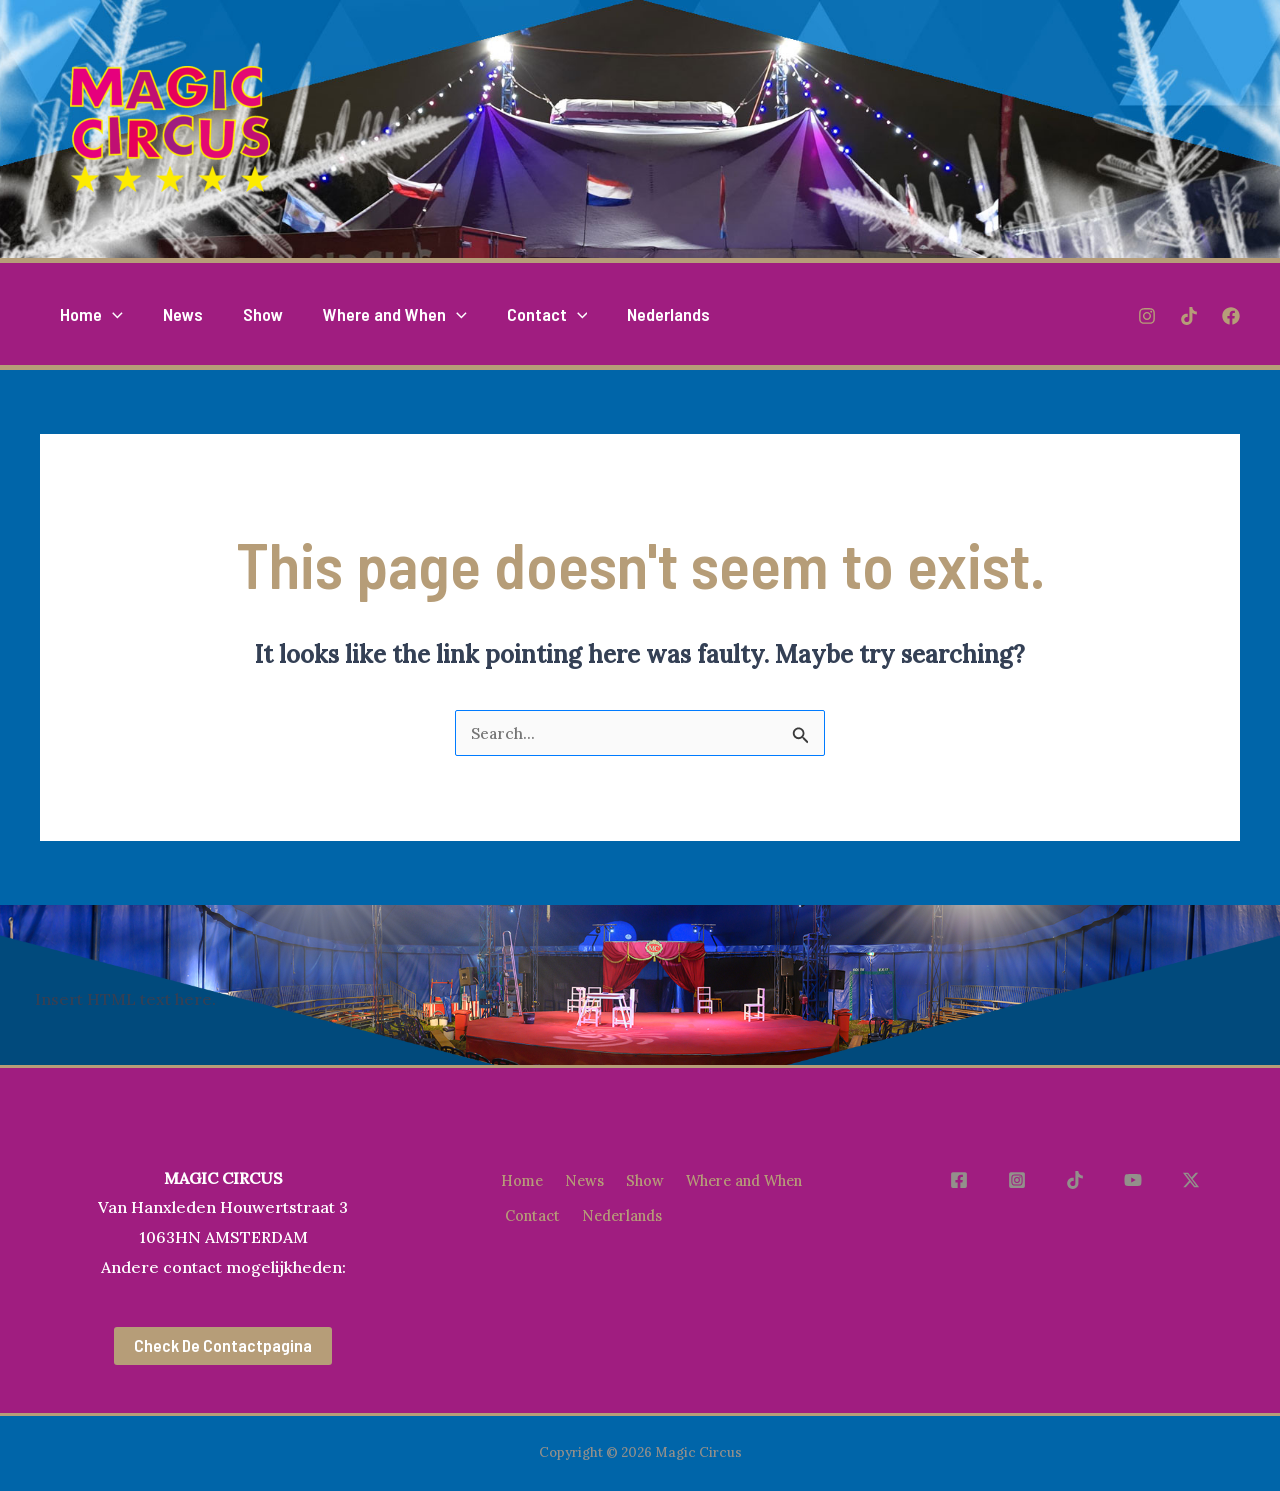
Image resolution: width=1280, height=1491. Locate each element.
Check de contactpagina (223, 1346)
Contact (685, 1205)
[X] (1191, 1180)
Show (648, 1177)
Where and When (568, 1205)
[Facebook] (1231, 315)
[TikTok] (1189, 315)
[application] (110, 314)
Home (519, 1177)
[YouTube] (1141, 1180)
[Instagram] (1147, 315)
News (584, 1177)
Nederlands (547, 1232)
